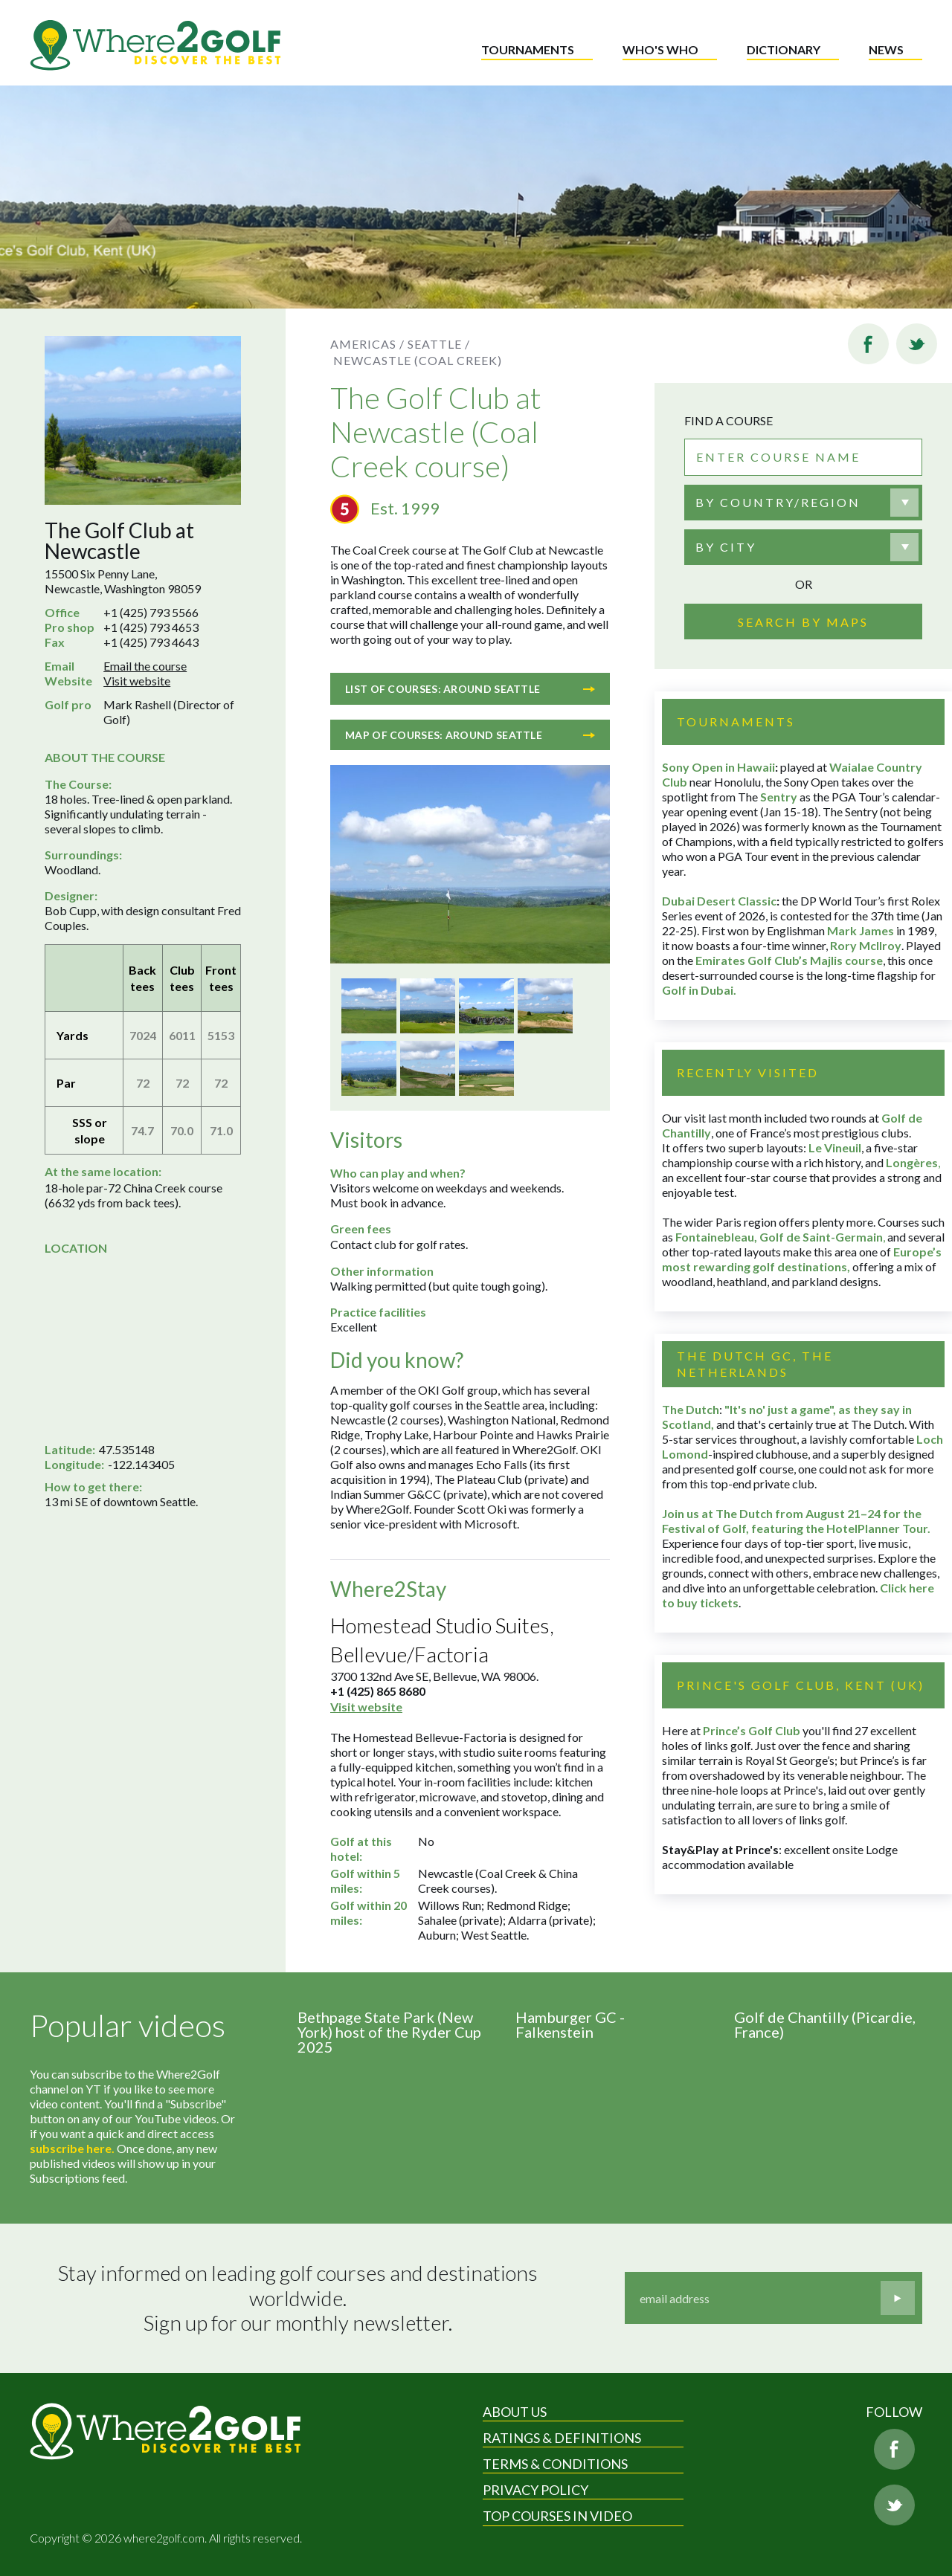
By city (725, 547)
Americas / (367, 344)
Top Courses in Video (557, 2516)
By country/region (778, 502)
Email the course (145, 666)
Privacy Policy (535, 2490)
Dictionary (783, 49)
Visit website (136, 681)
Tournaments (527, 49)
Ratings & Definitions (562, 2438)
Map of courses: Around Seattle (470, 735)
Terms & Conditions (555, 2464)
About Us (515, 2412)
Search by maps (803, 622)
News (886, 49)
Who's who (660, 49)
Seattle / (439, 344)
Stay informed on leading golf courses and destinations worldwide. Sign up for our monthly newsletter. (299, 2298)
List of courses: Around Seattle (470, 688)
